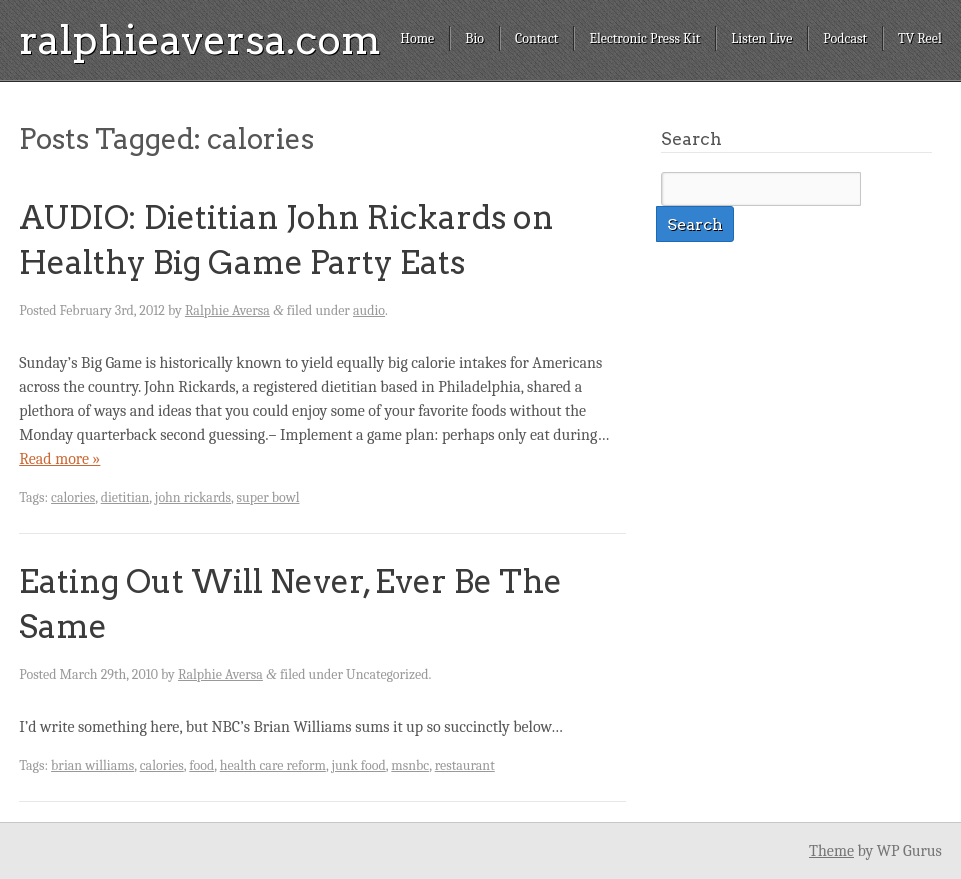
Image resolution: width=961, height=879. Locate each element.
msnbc (410, 765)
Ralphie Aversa (227, 310)
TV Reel (920, 38)
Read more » (59, 459)
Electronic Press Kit (644, 38)
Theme (831, 851)
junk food (358, 765)
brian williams (92, 765)
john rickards (193, 497)
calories (73, 497)
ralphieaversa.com (200, 40)
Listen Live (761, 38)
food (201, 765)
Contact (536, 38)
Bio (474, 38)
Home (417, 38)
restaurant (465, 765)
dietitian (125, 497)
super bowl (268, 497)
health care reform (273, 765)
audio (369, 310)
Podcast (845, 38)
